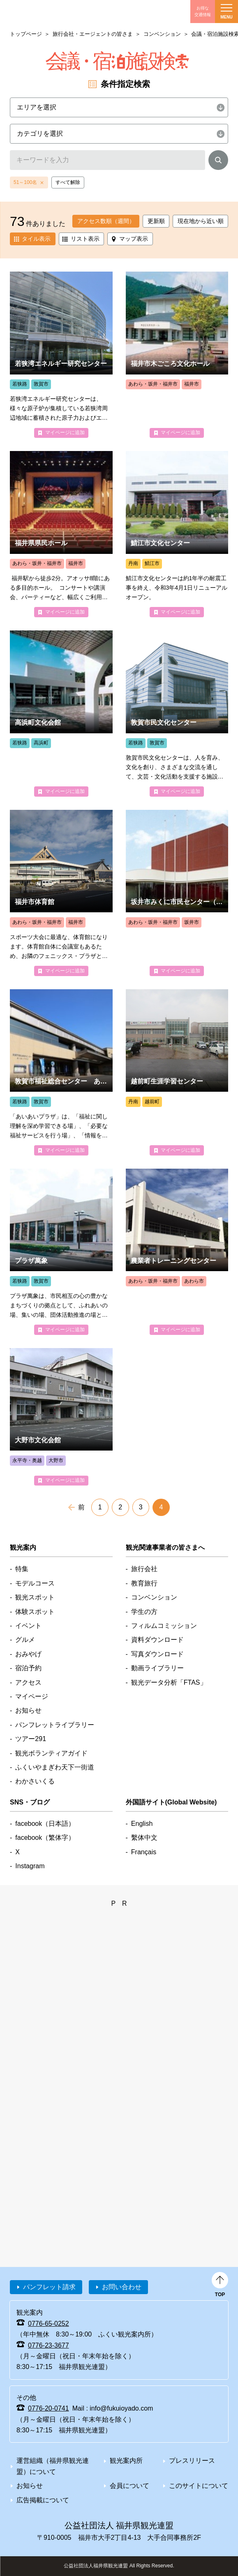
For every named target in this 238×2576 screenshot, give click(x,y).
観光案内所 (126, 2460)
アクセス (28, 1682)
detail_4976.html (61, 355)
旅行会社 (144, 1568)
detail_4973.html (61, 1072)
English (142, 1823)
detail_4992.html (177, 1252)
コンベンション (162, 34)
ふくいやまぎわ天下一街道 (54, 1767)
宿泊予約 (28, 1668)
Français (143, 1851)
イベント (28, 1625)
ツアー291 (30, 1738)
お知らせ (28, 1710)
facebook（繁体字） (45, 1837)
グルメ (25, 1639)
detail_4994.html (177, 893)
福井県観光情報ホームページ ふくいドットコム (46, 11)
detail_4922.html (177, 355)
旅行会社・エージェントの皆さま (93, 34)
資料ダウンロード (157, 1639)
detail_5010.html (177, 1072)
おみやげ (28, 1654)
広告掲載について (42, 2500)
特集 (21, 1568)
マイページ (31, 1696)
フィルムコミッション (164, 1625)
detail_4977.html (61, 713)
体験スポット (35, 1611)
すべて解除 (67, 182)
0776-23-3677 (48, 2345)
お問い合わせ (121, 2286)
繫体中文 (144, 1837)
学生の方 (144, 1611)
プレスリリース (192, 2460)
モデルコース (35, 1583)
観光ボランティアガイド (51, 1753)
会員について (129, 2485)
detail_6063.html (61, 1417)
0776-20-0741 (48, 2408)
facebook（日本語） (45, 1823)
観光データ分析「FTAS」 (169, 1682)
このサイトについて (198, 2485)
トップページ (26, 34)
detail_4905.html (61, 893)
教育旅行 (144, 1583)
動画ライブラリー (157, 1668)
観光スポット (35, 1597)
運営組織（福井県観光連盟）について (52, 2466)
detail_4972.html (61, 1252)
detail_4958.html (177, 534)
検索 (218, 161)
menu (226, 11)
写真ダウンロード (157, 1654)
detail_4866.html (61, 534)
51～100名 (25, 182)
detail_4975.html (177, 713)
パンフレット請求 (49, 2286)
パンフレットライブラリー (54, 1724)
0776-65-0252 (48, 2323)
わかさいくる (35, 1781)
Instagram (29, 1865)
